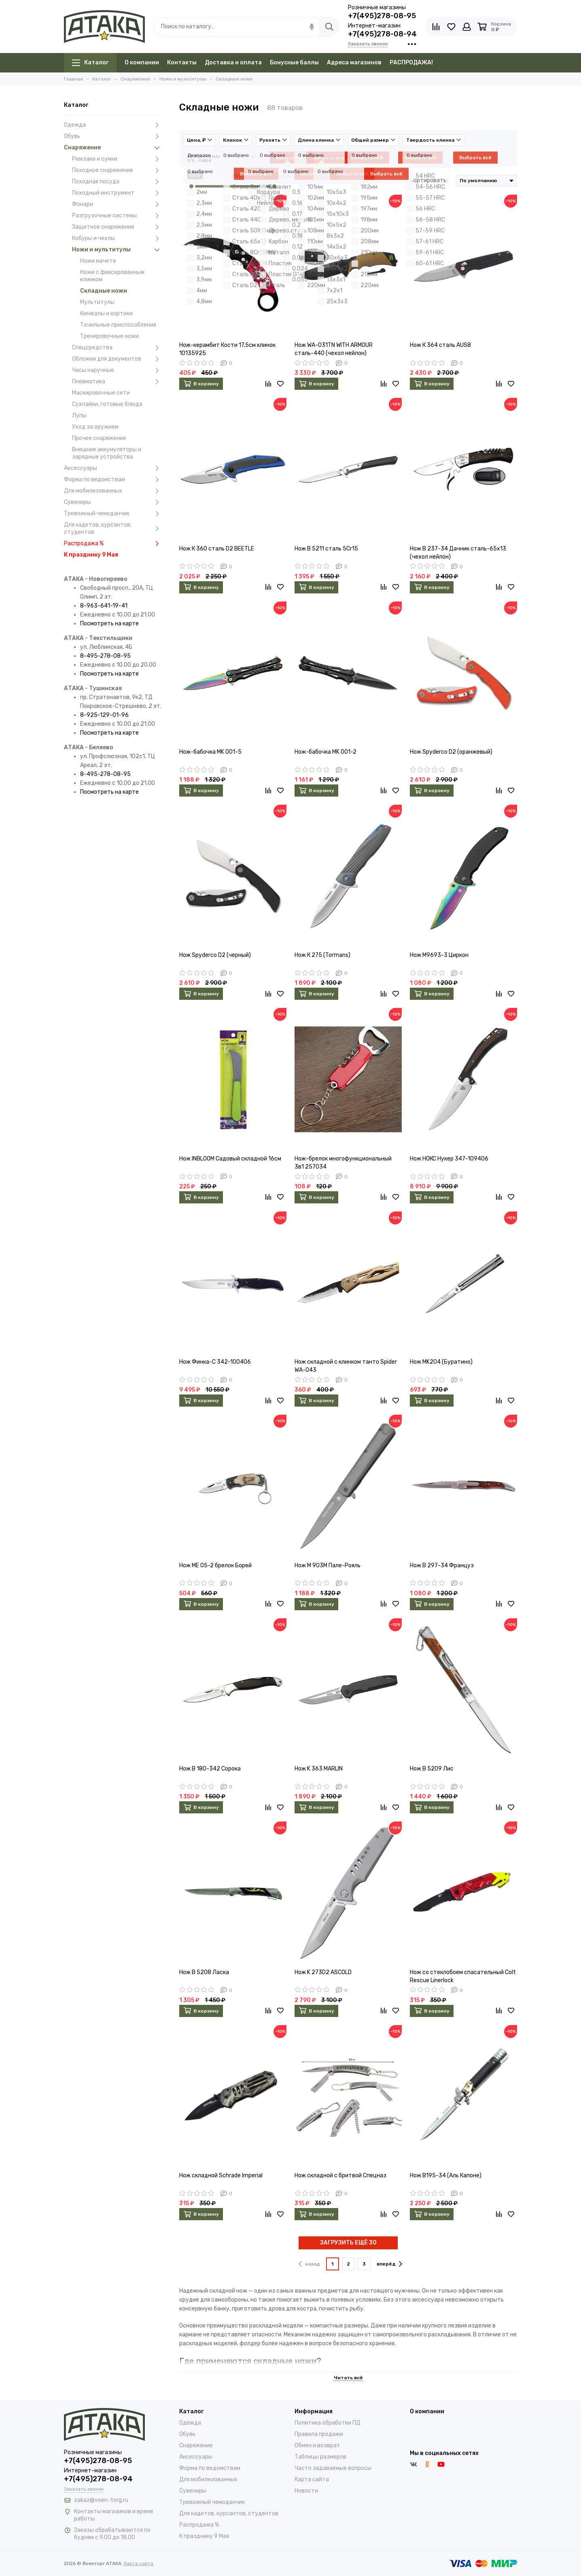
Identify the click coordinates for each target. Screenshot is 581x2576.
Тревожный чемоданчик (113, 513)
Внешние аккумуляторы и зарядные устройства (106, 453)
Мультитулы (97, 302)
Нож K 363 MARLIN (319, 1768)
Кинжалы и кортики (106, 313)
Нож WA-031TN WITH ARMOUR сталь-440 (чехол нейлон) (334, 349)
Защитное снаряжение (117, 227)
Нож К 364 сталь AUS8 (440, 345)
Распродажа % (113, 543)
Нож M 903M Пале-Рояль (327, 1565)
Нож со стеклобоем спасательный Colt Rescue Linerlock (463, 1976)
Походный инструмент (117, 193)
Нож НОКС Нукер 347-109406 (449, 1158)
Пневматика (117, 381)
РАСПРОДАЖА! (411, 62)
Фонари (117, 204)
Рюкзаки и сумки (117, 159)
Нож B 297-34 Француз (442, 1565)
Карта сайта (312, 2479)
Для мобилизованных (113, 491)
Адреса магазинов (354, 62)
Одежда (113, 125)
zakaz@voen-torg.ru (101, 2500)
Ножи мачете (98, 260)
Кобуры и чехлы (117, 238)
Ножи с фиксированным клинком (112, 276)
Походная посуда (117, 181)
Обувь (113, 136)
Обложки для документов (117, 359)
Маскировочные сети (101, 392)
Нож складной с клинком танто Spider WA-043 (346, 1365)
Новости (306, 2490)
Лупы (79, 415)
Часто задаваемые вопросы (333, 2468)
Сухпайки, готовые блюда (107, 404)
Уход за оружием (95, 426)
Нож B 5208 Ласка (204, 1972)
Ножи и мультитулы (117, 249)
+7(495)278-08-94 (382, 34)
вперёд (389, 2264)
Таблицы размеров (320, 2456)
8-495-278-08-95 (105, 656)
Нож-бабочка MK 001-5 (210, 751)
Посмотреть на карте (109, 623)
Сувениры (113, 502)
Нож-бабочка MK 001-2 (325, 751)
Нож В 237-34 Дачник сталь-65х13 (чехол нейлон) (458, 552)
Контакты (182, 62)
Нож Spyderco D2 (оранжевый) (451, 751)
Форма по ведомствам (113, 479)
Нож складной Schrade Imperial (221, 2175)
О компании (142, 62)
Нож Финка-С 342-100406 (215, 1361)
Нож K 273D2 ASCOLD (323, 1972)
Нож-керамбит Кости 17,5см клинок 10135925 (227, 349)
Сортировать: (428, 180)
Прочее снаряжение (99, 438)
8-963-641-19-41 (103, 605)
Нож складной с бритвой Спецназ (340, 2175)
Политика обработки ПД (327, 2422)
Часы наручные (117, 370)
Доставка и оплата (233, 62)
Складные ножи (103, 290)
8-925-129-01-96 (104, 715)
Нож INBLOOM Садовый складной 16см (230, 1158)
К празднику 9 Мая (91, 554)
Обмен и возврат (317, 2445)
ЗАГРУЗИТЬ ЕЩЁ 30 (348, 2242)
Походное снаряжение (117, 170)
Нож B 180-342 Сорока (210, 1768)
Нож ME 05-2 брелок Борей (215, 1565)
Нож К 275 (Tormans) (322, 955)
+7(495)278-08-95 (382, 15)
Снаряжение (113, 147)
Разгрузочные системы (117, 215)
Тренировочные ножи (109, 336)
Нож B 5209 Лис (432, 1768)
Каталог (90, 62)
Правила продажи (319, 2434)
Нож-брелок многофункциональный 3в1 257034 (343, 1162)
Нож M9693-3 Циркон (439, 955)
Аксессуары (113, 468)
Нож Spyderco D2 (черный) (215, 955)
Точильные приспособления (118, 324)
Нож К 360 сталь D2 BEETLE (216, 548)
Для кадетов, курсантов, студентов (113, 528)
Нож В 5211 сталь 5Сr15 (326, 548)
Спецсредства (117, 347)
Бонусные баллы (294, 62)
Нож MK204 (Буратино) (441, 1361)
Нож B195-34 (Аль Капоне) (445, 2175)
